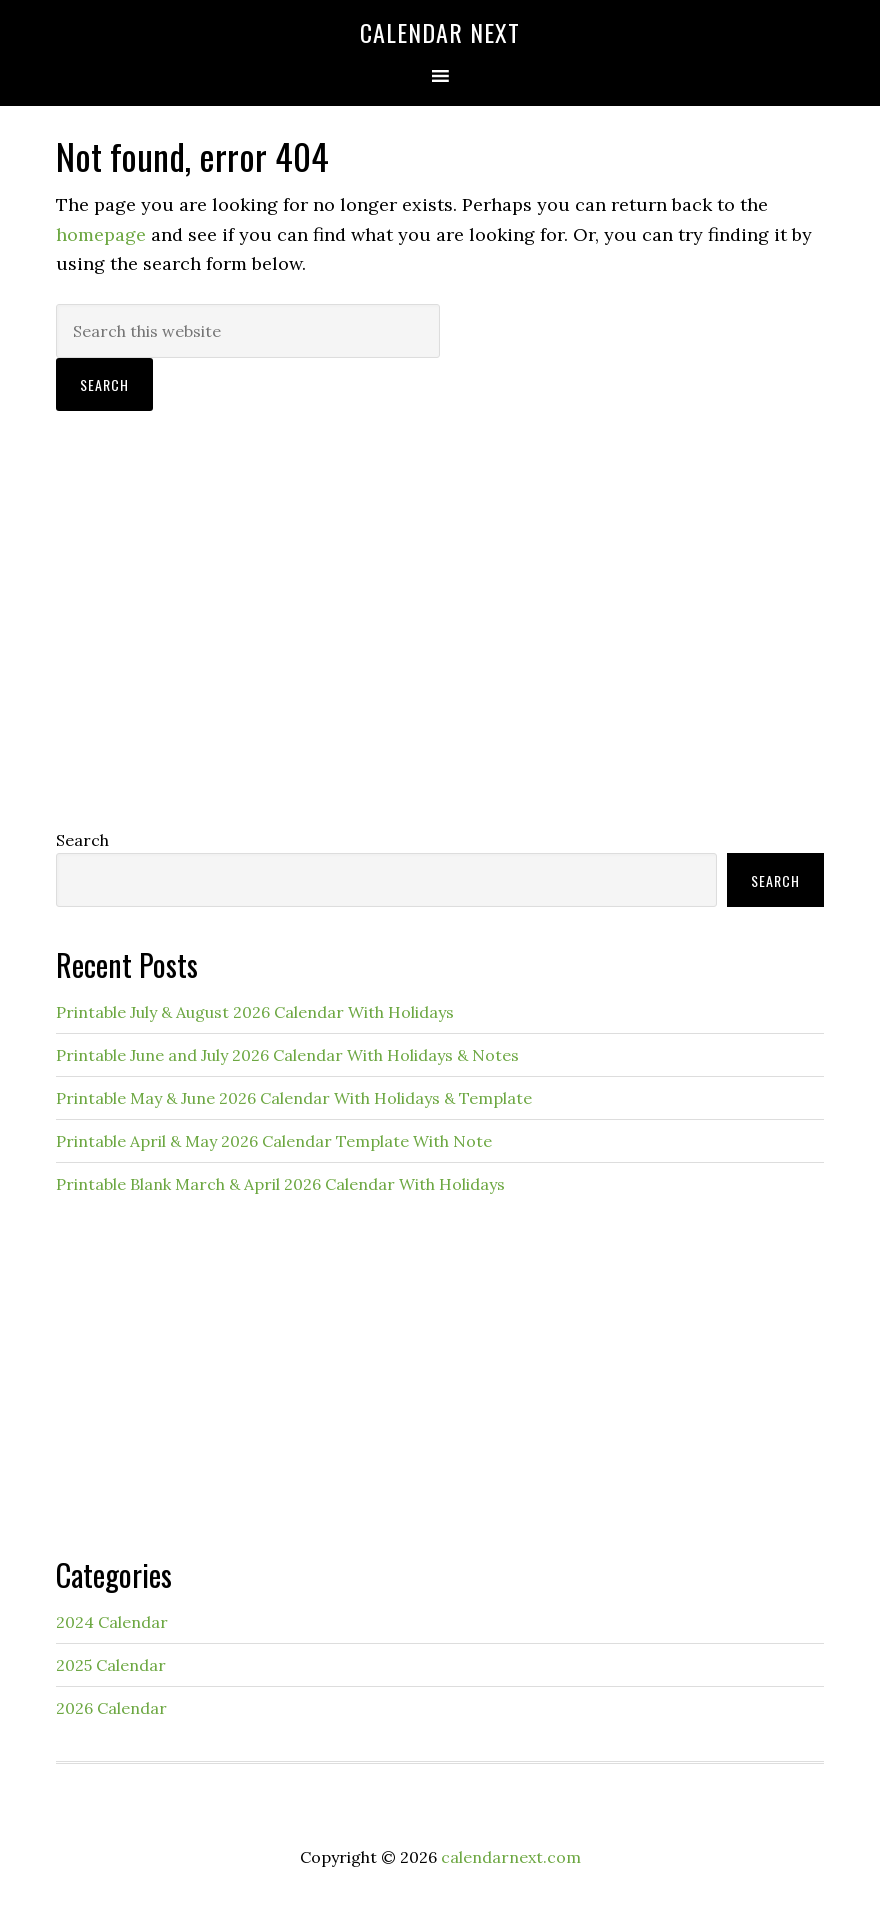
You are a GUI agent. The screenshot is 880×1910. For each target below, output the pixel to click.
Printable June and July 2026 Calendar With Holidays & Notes (287, 1055)
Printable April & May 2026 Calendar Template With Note (274, 1141)
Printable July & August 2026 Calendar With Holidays (255, 1012)
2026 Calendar (111, 1708)
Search (82, 840)
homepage (101, 234)
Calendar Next (440, 32)
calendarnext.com (511, 1857)
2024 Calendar (112, 1622)
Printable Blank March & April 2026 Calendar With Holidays (280, 1184)
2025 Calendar (111, 1665)
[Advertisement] (440, 647)
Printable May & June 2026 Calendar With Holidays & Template (294, 1098)
